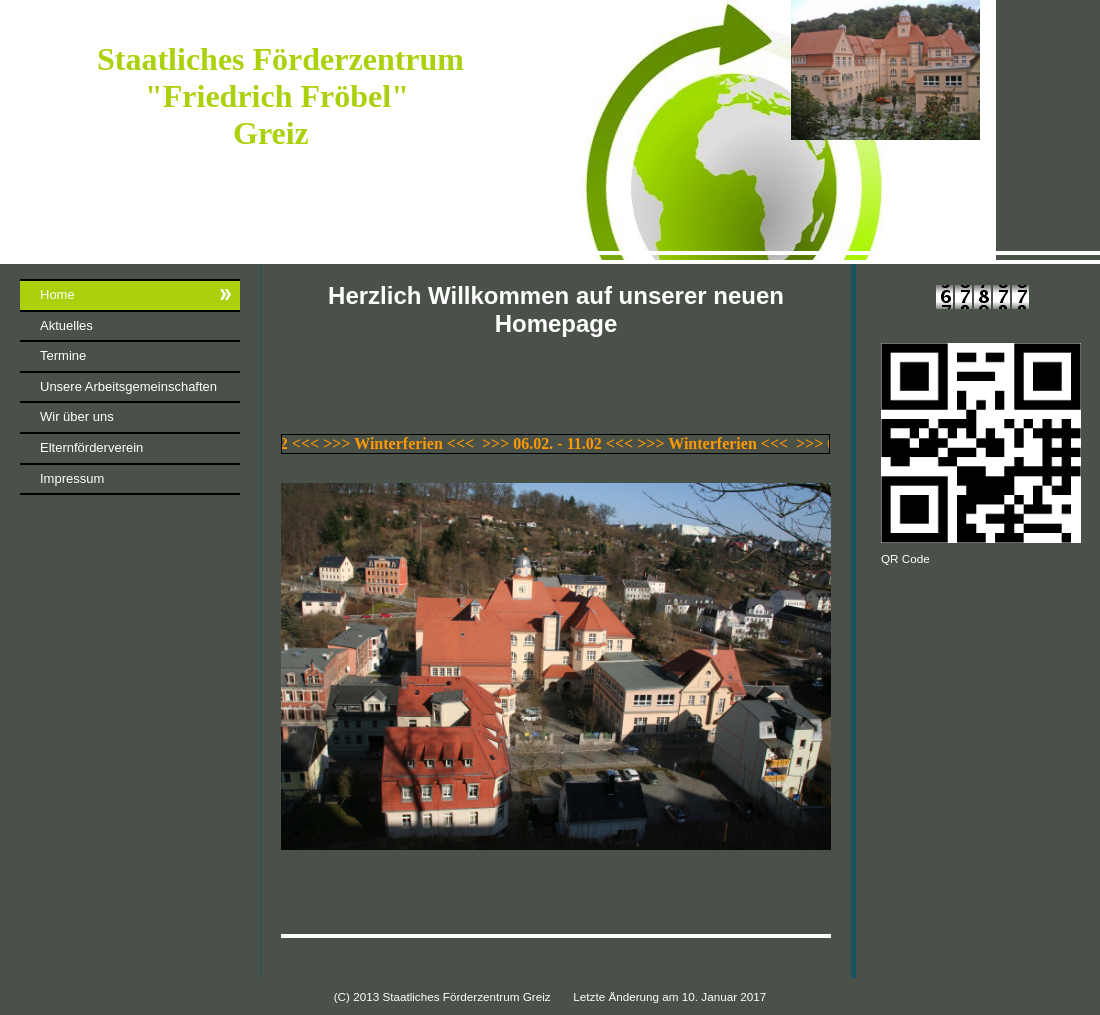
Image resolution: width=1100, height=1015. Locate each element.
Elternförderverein (91, 447)
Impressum (72, 478)
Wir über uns (77, 416)
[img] (550, 132)
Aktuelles (66, 325)
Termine (63, 355)
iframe (130, 680)
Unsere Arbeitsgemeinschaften (128, 386)
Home (57, 294)
